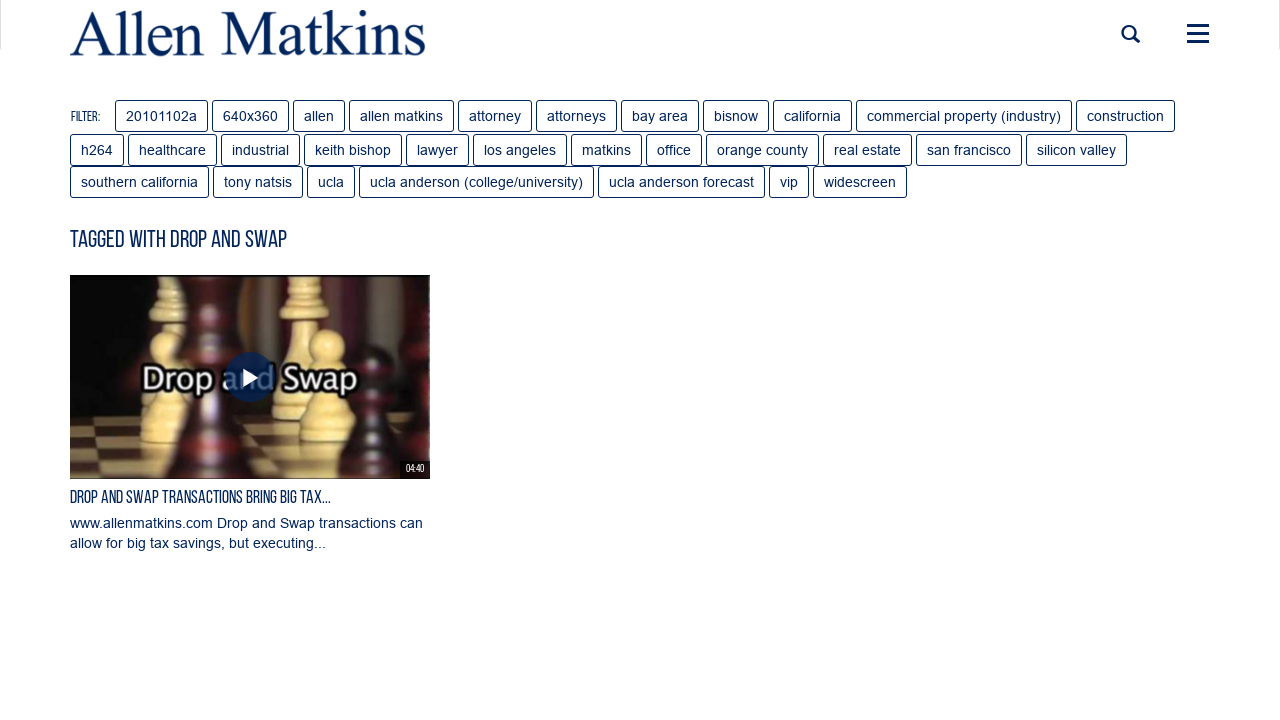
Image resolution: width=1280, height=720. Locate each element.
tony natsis (258, 182)
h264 (97, 150)
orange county (762, 150)
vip (789, 182)
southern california (139, 182)
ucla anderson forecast (681, 182)
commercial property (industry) (964, 116)
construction (1125, 116)
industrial (260, 150)
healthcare (172, 150)
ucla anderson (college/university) (476, 182)
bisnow (736, 116)
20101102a (161, 116)
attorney (495, 116)
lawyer (437, 150)
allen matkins (401, 116)
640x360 (250, 116)
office (674, 150)
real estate (867, 150)
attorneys (576, 116)
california (812, 116)
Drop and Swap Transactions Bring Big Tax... (200, 498)
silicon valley (1076, 150)
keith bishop (353, 150)
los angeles (520, 150)
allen (319, 116)
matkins (606, 150)
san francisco (969, 150)
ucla (331, 182)
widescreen (860, 182)
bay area (660, 116)
